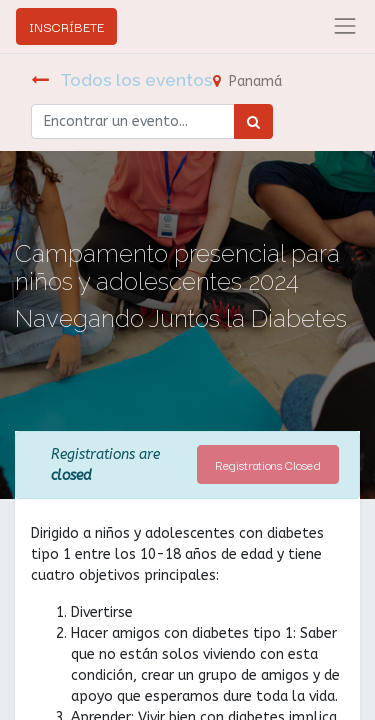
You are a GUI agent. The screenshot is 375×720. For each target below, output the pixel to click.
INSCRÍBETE (66, 26)
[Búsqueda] (253, 121)
